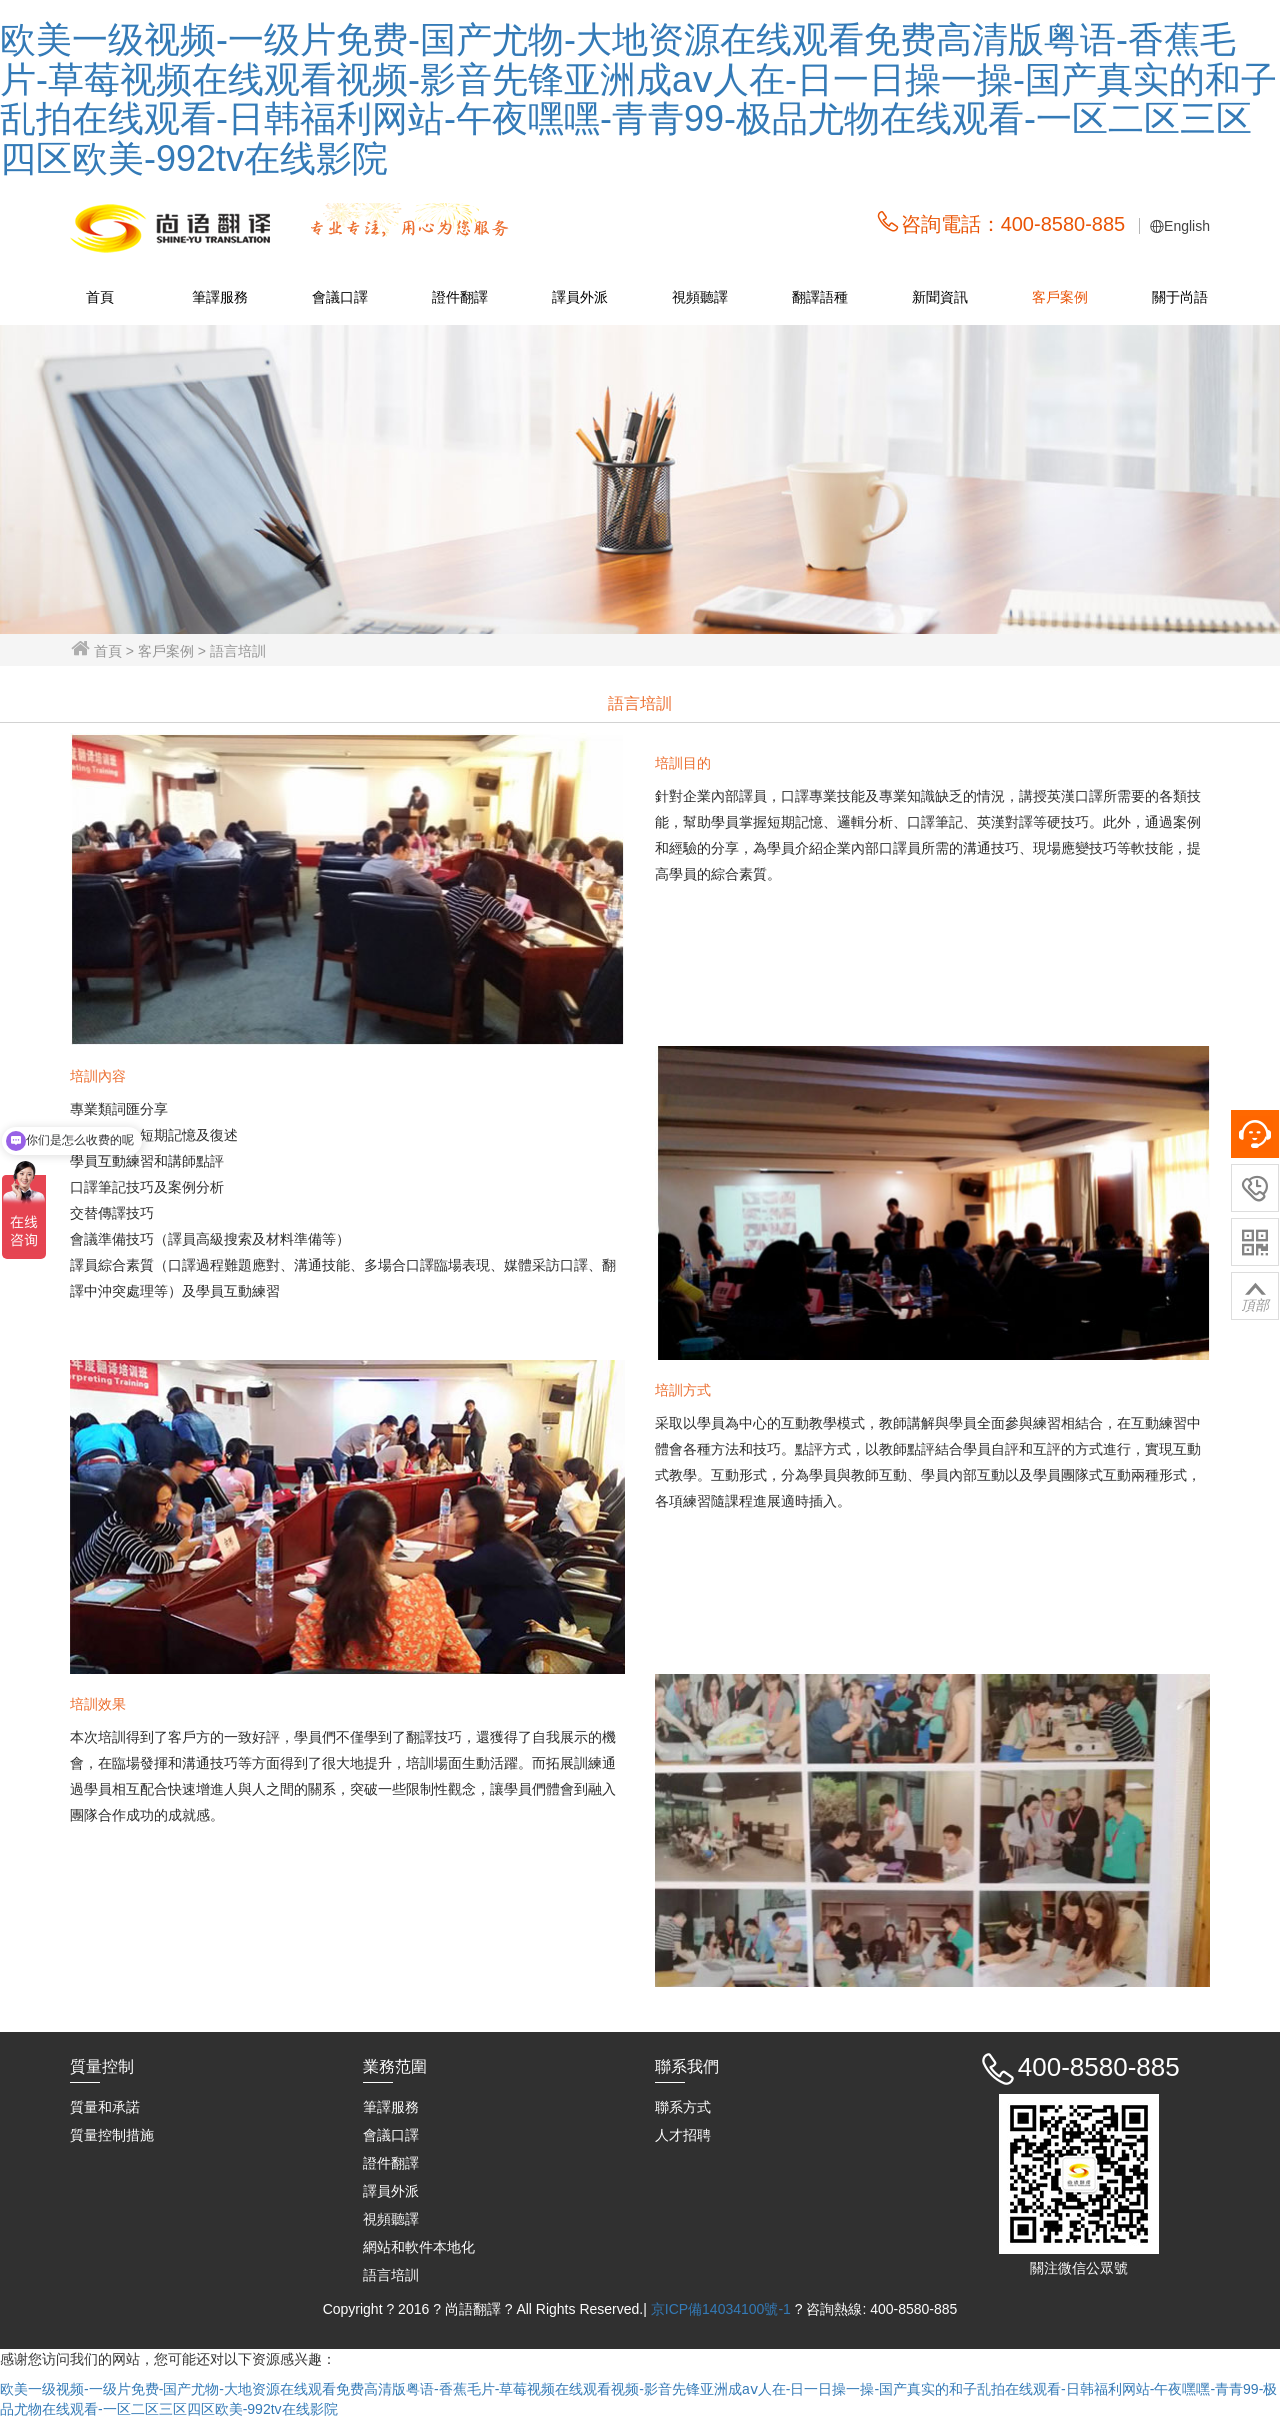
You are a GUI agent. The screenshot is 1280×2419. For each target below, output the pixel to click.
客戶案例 (1060, 297)
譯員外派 (580, 297)
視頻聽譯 (700, 297)
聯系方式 (683, 2107)
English (1187, 226)
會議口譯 (340, 297)
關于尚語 (1180, 297)
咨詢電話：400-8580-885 (1013, 224)
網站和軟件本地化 (419, 2247)
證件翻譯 (460, 297)
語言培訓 (391, 2275)
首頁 (100, 297)
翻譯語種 (820, 297)
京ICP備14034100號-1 (723, 2309)
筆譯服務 (220, 297)
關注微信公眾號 (1079, 2268)
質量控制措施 (112, 2135)
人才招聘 (683, 2135)
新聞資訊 (940, 297)
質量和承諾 (105, 2107)
